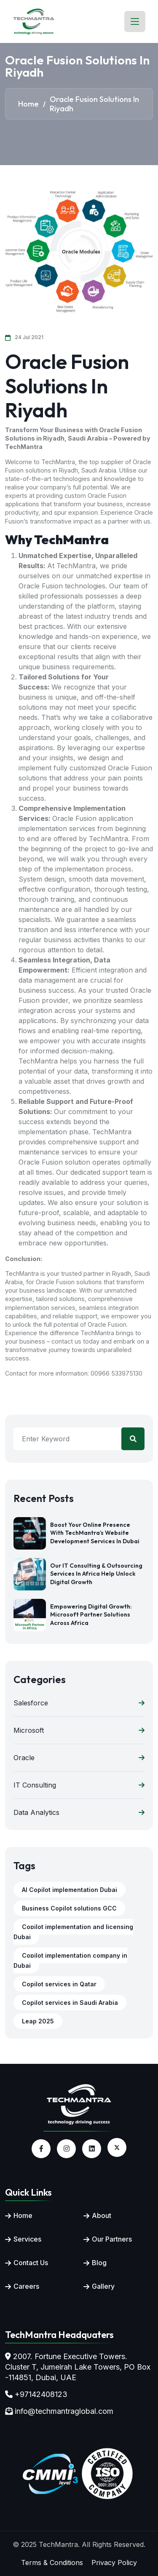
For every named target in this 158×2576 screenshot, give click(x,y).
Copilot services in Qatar (59, 1984)
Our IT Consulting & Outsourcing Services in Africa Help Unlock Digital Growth (96, 1574)
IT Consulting (79, 1785)
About (101, 2215)
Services (27, 2239)
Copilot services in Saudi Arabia (70, 2002)
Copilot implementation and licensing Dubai (73, 1931)
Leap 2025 (38, 2021)
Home (22, 2215)
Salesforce (79, 1703)
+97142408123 (41, 2394)
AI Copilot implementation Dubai (69, 1889)
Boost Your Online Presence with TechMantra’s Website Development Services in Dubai (94, 1533)
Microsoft (79, 1730)
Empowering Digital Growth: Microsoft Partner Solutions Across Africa (91, 1615)
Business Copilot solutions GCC (69, 1908)
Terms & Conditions (52, 2562)
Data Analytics (79, 1812)
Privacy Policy (114, 2562)
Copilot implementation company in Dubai (70, 1960)
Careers (26, 2286)
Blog (99, 2262)
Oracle (79, 1757)
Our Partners (112, 2239)
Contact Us (30, 2262)
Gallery (103, 2286)
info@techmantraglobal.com (64, 2411)
